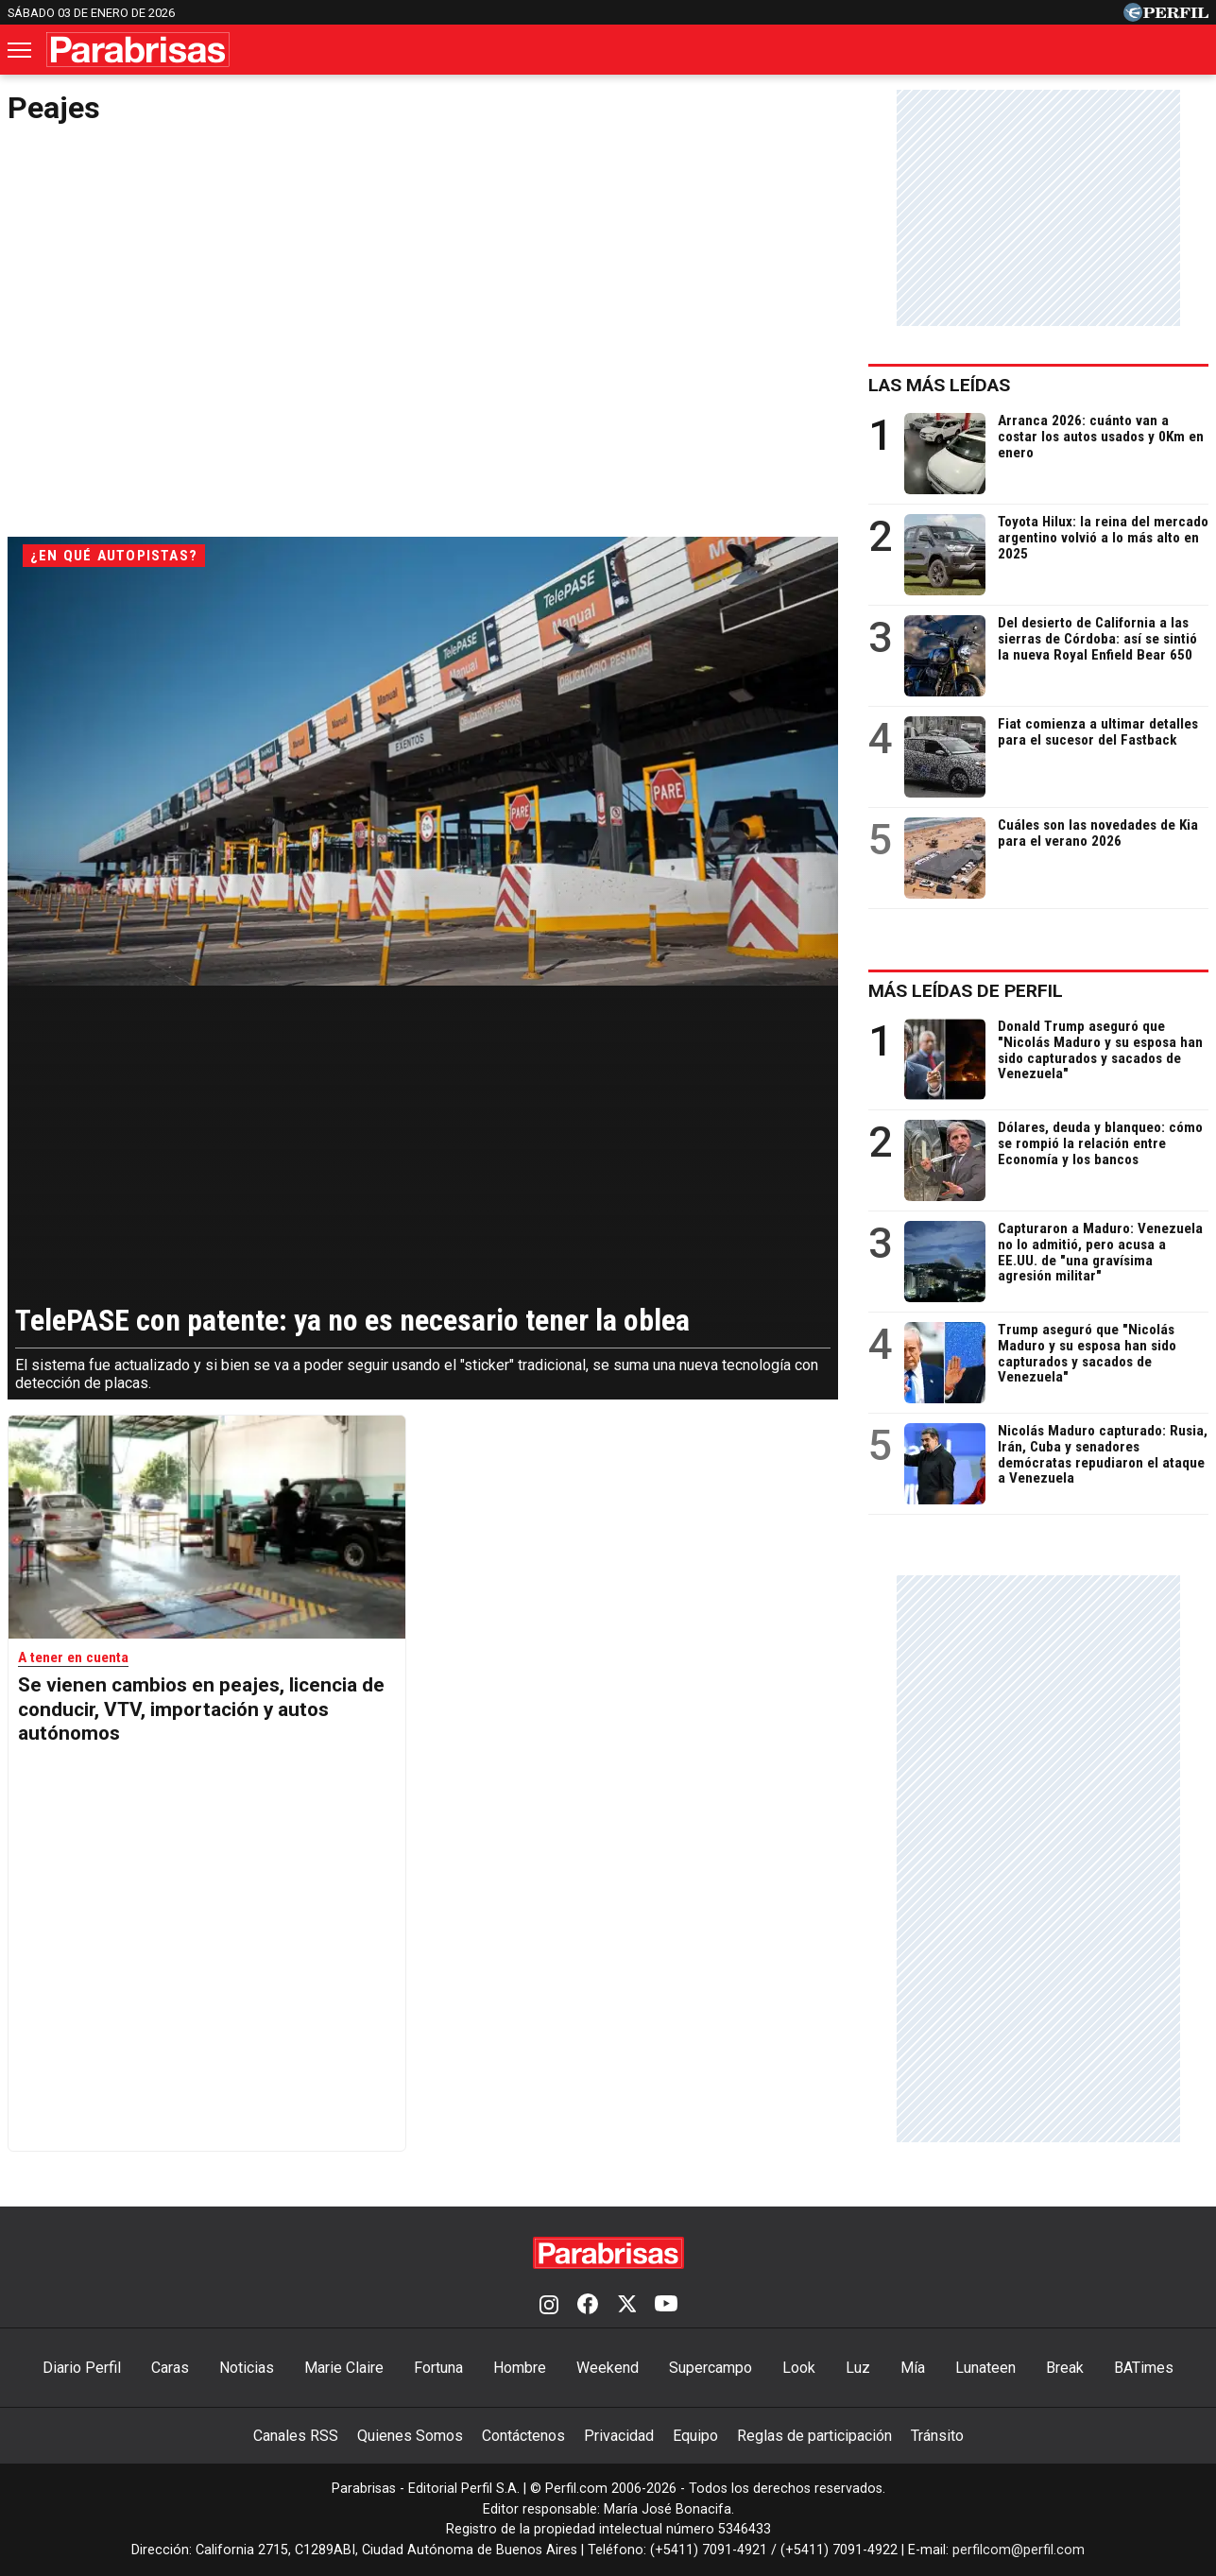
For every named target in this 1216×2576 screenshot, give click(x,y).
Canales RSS (295, 2436)
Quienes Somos (410, 2436)
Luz (858, 2368)
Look (798, 2368)
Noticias (246, 2368)
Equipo (695, 2436)
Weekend (607, 2368)
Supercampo (710, 2368)
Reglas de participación (814, 2436)
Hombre (519, 2368)
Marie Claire (344, 2368)
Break (1065, 2368)
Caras (170, 2368)
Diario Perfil (82, 2368)
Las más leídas (939, 385)
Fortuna (438, 2368)
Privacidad (619, 2436)
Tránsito (937, 2436)
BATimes (1143, 2368)
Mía (912, 2368)
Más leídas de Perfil (965, 991)
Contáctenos (523, 2436)
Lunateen (985, 2368)
